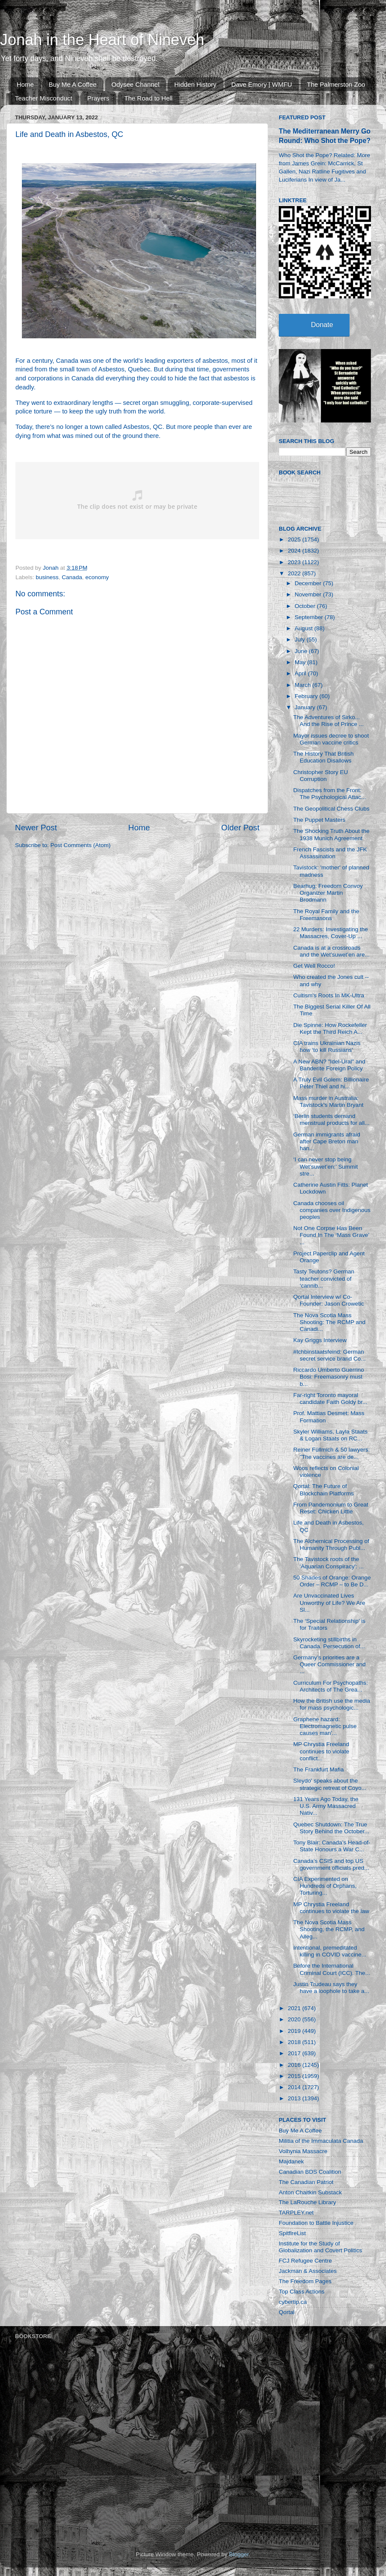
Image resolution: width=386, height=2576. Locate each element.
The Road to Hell (148, 98)
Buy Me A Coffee (72, 84)
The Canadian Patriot (306, 2182)
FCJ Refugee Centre (305, 2260)
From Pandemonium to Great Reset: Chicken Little (330, 1508)
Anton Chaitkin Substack (310, 2192)
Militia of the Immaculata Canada (321, 2141)
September (310, 617)
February (307, 696)
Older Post (240, 827)
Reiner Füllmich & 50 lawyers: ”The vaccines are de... (331, 1453)
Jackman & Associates (308, 2271)
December (309, 583)
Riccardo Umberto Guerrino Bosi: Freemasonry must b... (328, 1377)
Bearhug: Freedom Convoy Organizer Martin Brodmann (328, 893)
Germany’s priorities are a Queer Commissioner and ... (329, 1664)
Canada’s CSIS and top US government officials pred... (331, 1864)
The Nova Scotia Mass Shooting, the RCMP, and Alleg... (329, 1929)
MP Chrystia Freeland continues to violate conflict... (321, 1751)
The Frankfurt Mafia (318, 1769)
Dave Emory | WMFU (261, 84)
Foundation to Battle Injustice (316, 2223)
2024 (295, 550)
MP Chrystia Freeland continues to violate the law (331, 1907)
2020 (295, 2019)
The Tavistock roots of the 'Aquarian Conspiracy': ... (328, 1562)
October (306, 606)
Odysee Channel (136, 84)
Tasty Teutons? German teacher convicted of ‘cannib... (323, 1278)
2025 (295, 539)
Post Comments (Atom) (81, 845)
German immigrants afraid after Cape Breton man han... (326, 1141)
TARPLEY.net (296, 2212)
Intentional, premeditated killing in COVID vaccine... (329, 1951)
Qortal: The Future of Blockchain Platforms (323, 1489)
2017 (295, 2053)
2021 (295, 2008)
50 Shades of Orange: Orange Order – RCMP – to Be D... (332, 1581)
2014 (295, 2087)
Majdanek (291, 2161)
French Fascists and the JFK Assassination (330, 853)
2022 (295, 573)
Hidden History (195, 84)
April (301, 673)
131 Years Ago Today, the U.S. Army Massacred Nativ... (326, 1806)
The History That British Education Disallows (323, 757)
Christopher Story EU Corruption (320, 775)
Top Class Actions (302, 2291)
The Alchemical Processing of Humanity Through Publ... (331, 1544)
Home (25, 84)
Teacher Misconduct (43, 98)
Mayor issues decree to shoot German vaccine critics (331, 739)
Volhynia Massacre (303, 2151)
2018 (295, 2042)
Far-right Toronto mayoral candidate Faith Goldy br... (330, 1398)
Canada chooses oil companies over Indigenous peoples (332, 1210)
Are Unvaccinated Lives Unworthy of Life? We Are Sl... (329, 1602)
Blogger (239, 2554)
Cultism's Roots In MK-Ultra (328, 995)
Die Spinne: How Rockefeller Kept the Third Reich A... (330, 1028)
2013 (295, 2098)
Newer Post (36, 827)
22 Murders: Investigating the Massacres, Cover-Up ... (330, 932)
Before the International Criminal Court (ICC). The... (331, 1969)
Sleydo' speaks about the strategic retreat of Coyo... (329, 1784)
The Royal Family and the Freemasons (326, 914)
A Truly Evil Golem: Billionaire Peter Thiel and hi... (331, 1083)
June (302, 651)
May (301, 662)
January (306, 707)
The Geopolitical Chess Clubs (331, 808)
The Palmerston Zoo (336, 84)
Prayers (98, 98)
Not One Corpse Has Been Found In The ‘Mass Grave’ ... (331, 1235)
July (301, 639)
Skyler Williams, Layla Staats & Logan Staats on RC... (330, 1435)
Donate (322, 324)
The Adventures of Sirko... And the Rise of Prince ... (328, 720)
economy (97, 577)
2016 (295, 2065)
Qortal (287, 2312)
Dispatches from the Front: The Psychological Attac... (329, 793)
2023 (295, 562)
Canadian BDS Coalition (310, 2172)
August (304, 628)
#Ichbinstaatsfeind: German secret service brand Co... (329, 1355)
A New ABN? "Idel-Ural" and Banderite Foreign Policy (329, 1065)
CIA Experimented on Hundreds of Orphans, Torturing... (325, 1886)
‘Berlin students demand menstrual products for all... (331, 1119)
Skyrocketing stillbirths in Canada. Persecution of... (329, 1642)
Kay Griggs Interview (320, 1340)
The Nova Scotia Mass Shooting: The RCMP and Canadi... (329, 1322)
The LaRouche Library (307, 2202)
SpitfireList (292, 2233)
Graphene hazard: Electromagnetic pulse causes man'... (325, 1726)
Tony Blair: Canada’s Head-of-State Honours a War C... (332, 1846)
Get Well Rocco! (314, 966)
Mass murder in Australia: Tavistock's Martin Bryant (328, 1101)
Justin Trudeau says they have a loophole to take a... (331, 1987)
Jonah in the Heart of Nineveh (102, 40)
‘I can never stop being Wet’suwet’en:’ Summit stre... (325, 1166)
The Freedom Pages (305, 2281)
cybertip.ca (293, 2302)
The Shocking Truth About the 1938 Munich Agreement (331, 834)
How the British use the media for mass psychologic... (331, 1704)
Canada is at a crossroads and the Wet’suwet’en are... (331, 951)
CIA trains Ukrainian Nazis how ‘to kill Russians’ (327, 1046)
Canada (72, 577)
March (303, 685)
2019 (295, 2031)
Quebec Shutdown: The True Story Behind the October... (331, 1828)
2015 (295, 2076)
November (309, 594)
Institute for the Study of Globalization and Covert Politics (320, 2247)
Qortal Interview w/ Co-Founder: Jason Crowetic (328, 1300)
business (47, 577)
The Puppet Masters (319, 820)
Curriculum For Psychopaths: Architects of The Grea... (330, 1686)
